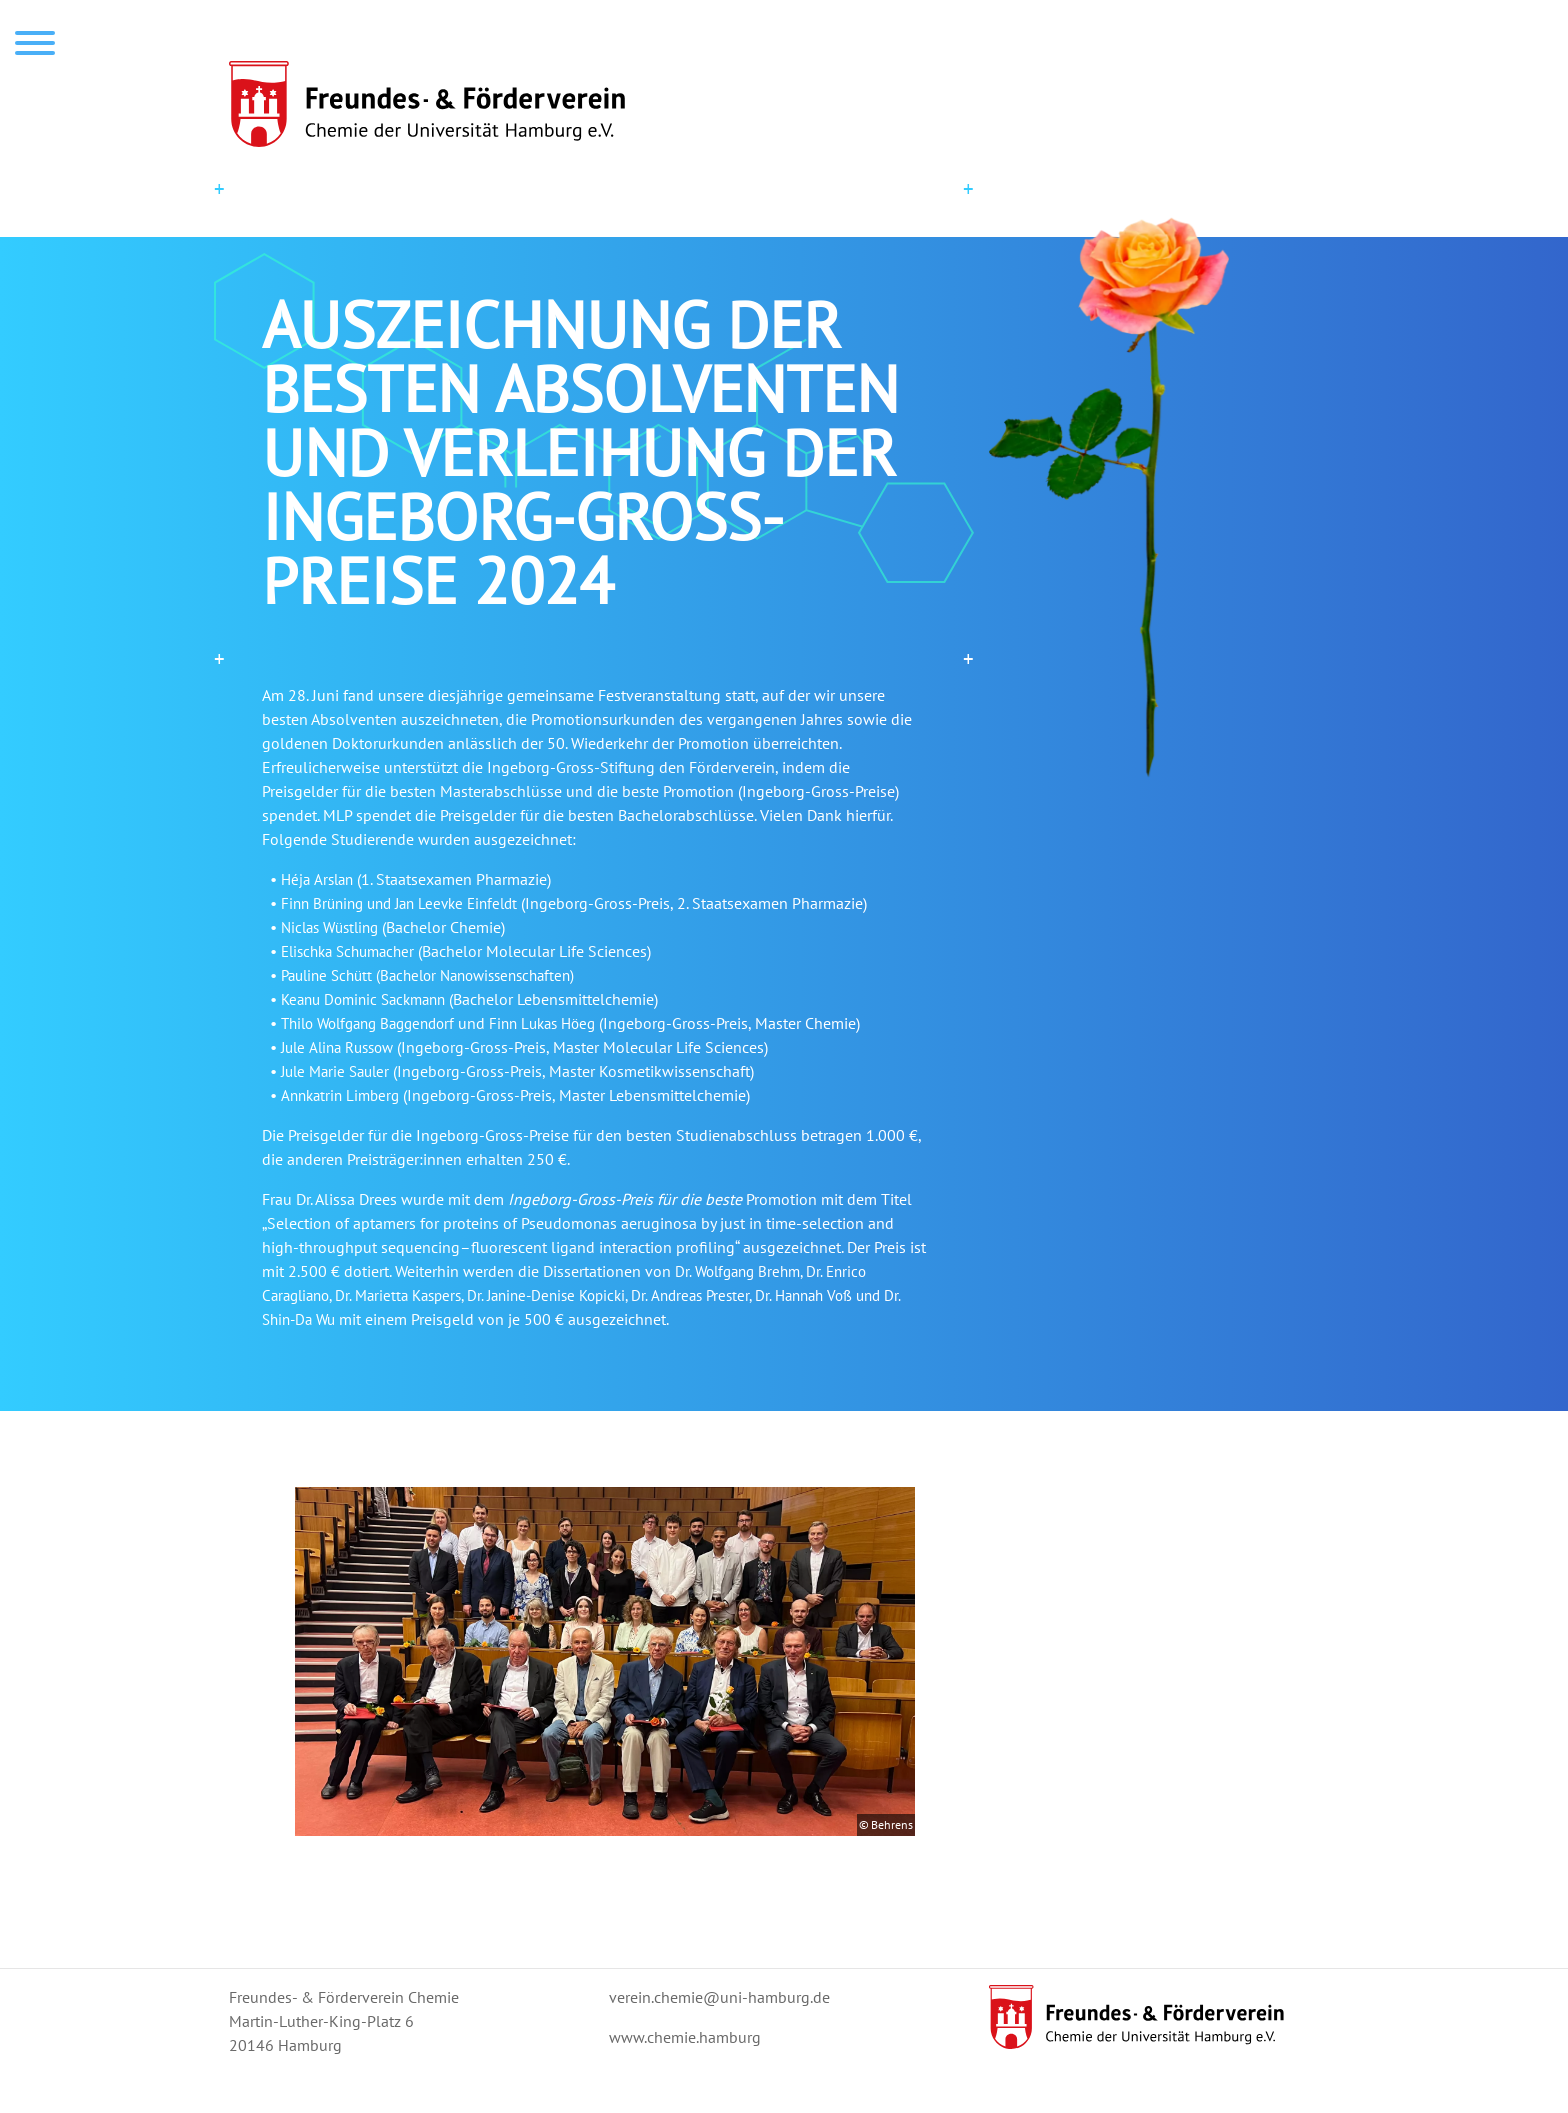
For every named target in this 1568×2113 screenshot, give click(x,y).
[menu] (35, 46)
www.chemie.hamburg (685, 2037)
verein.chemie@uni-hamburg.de (719, 1997)
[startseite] (784, 104)
